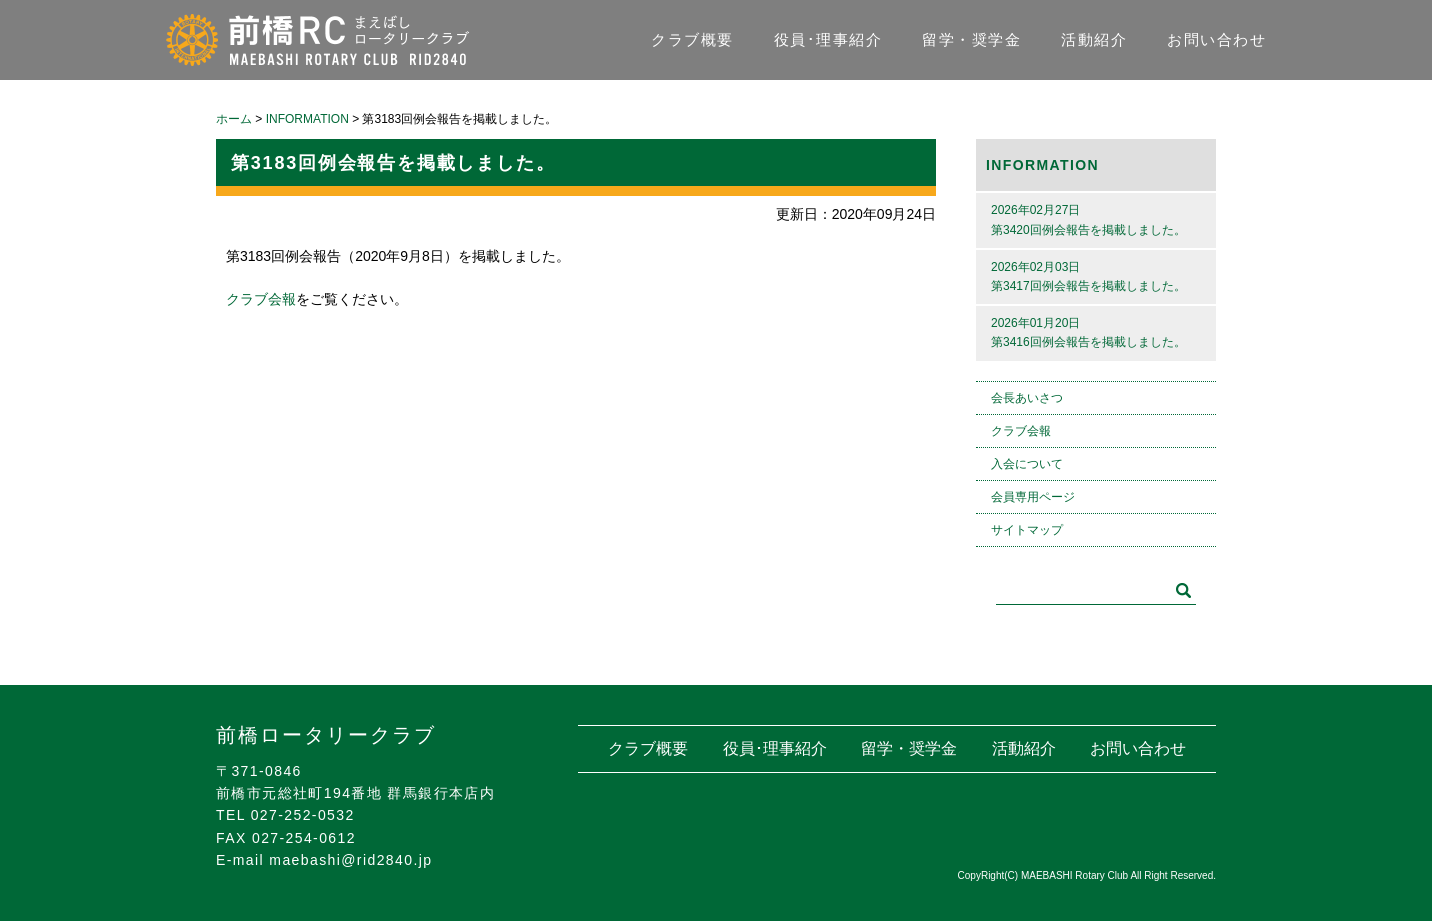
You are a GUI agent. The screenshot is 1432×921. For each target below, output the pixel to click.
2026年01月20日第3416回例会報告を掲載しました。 (1088, 332)
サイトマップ (1027, 530)
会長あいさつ (1027, 398)
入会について (1027, 464)
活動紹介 (1094, 39)
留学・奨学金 (971, 39)
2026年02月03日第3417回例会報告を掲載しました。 (1088, 276)
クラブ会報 (261, 299)
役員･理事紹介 (828, 39)
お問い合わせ (1216, 39)
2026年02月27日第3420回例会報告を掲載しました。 (1088, 219)
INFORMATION (1042, 165)
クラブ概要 (692, 39)
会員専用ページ (1033, 497)
